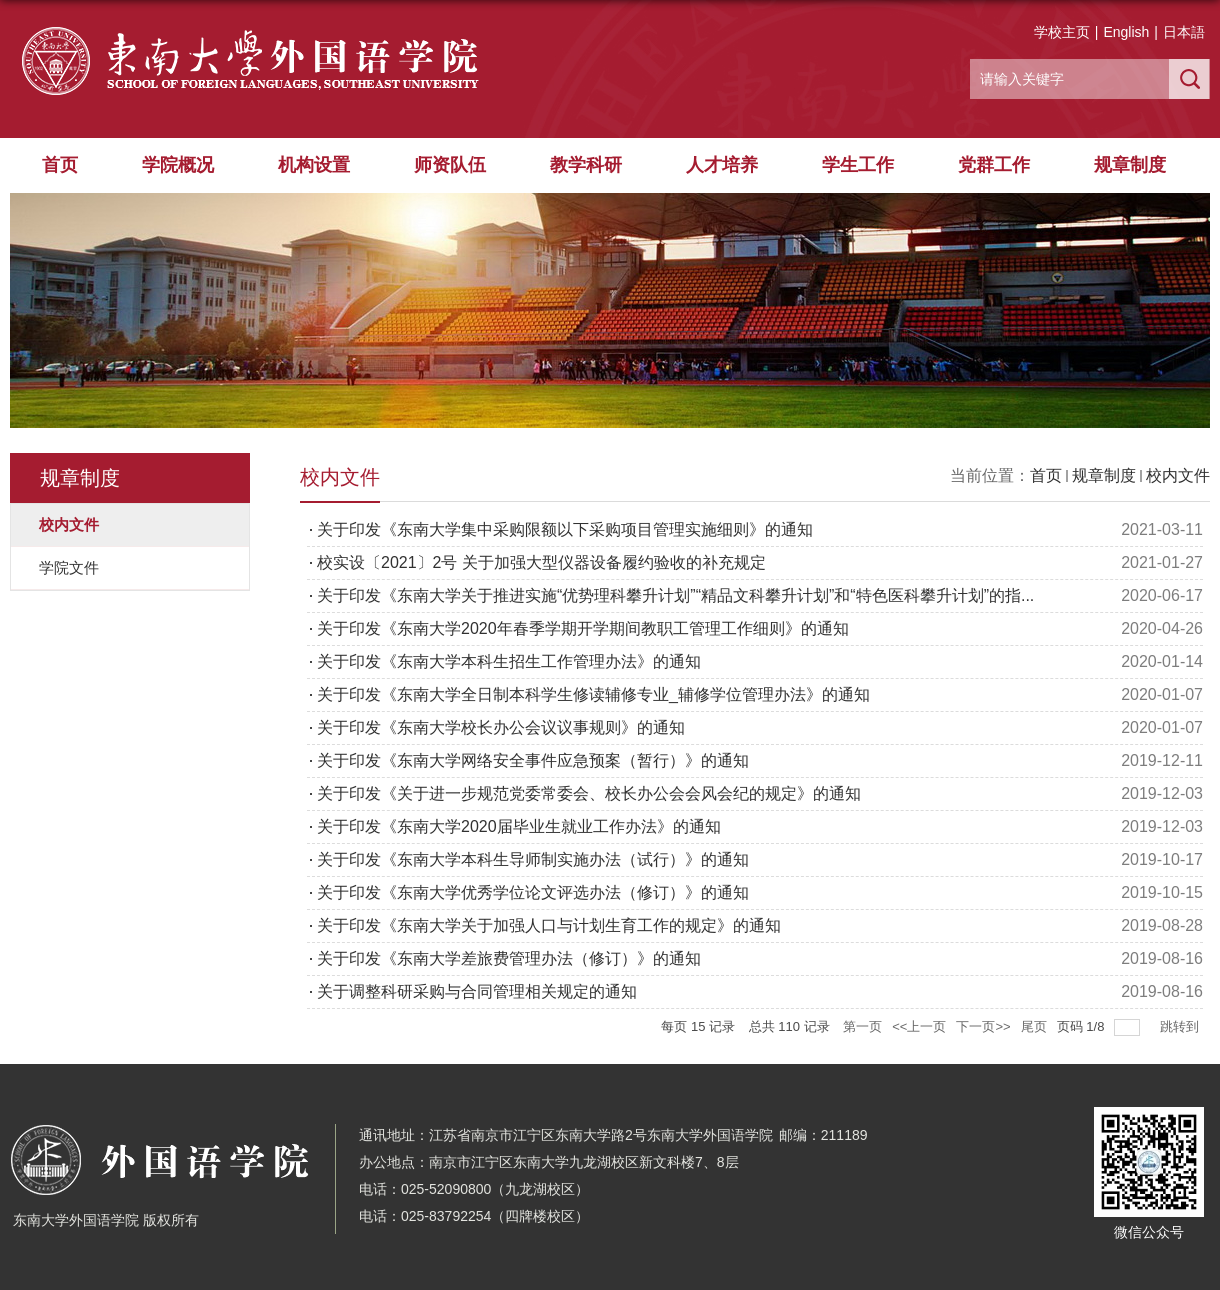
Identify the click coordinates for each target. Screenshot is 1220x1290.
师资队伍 (450, 165)
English (1126, 32)
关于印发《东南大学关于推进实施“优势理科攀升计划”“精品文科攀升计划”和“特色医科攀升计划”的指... (675, 595)
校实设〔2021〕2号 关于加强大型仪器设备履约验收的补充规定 (541, 562)
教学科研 (586, 165)
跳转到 (1181, 1026)
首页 (60, 165)
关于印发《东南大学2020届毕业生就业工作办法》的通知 (519, 826)
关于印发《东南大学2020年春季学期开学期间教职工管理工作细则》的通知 (583, 628)
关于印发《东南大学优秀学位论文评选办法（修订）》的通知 (533, 892)
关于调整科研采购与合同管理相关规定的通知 (477, 991)
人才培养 (722, 165)
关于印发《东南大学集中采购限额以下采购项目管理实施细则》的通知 (565, 529)
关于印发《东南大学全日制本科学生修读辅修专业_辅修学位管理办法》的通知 (593, 694)
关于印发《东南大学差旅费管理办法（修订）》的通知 (509, 958)
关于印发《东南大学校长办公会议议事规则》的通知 (501, 727)
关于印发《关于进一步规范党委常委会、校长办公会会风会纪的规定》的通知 (589, 793)
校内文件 (1178, 475)
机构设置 (314, 165)
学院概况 (178, 165)
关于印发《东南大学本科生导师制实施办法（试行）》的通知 (533, 859)
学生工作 (858, 165)
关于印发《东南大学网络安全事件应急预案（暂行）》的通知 (533, 760)
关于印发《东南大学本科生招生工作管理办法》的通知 (509, 661)
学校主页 (1062, 32)
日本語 (1184, 32)
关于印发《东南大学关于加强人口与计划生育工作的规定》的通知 (549, 925)
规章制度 (1130, 165)
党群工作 (994, 165)
